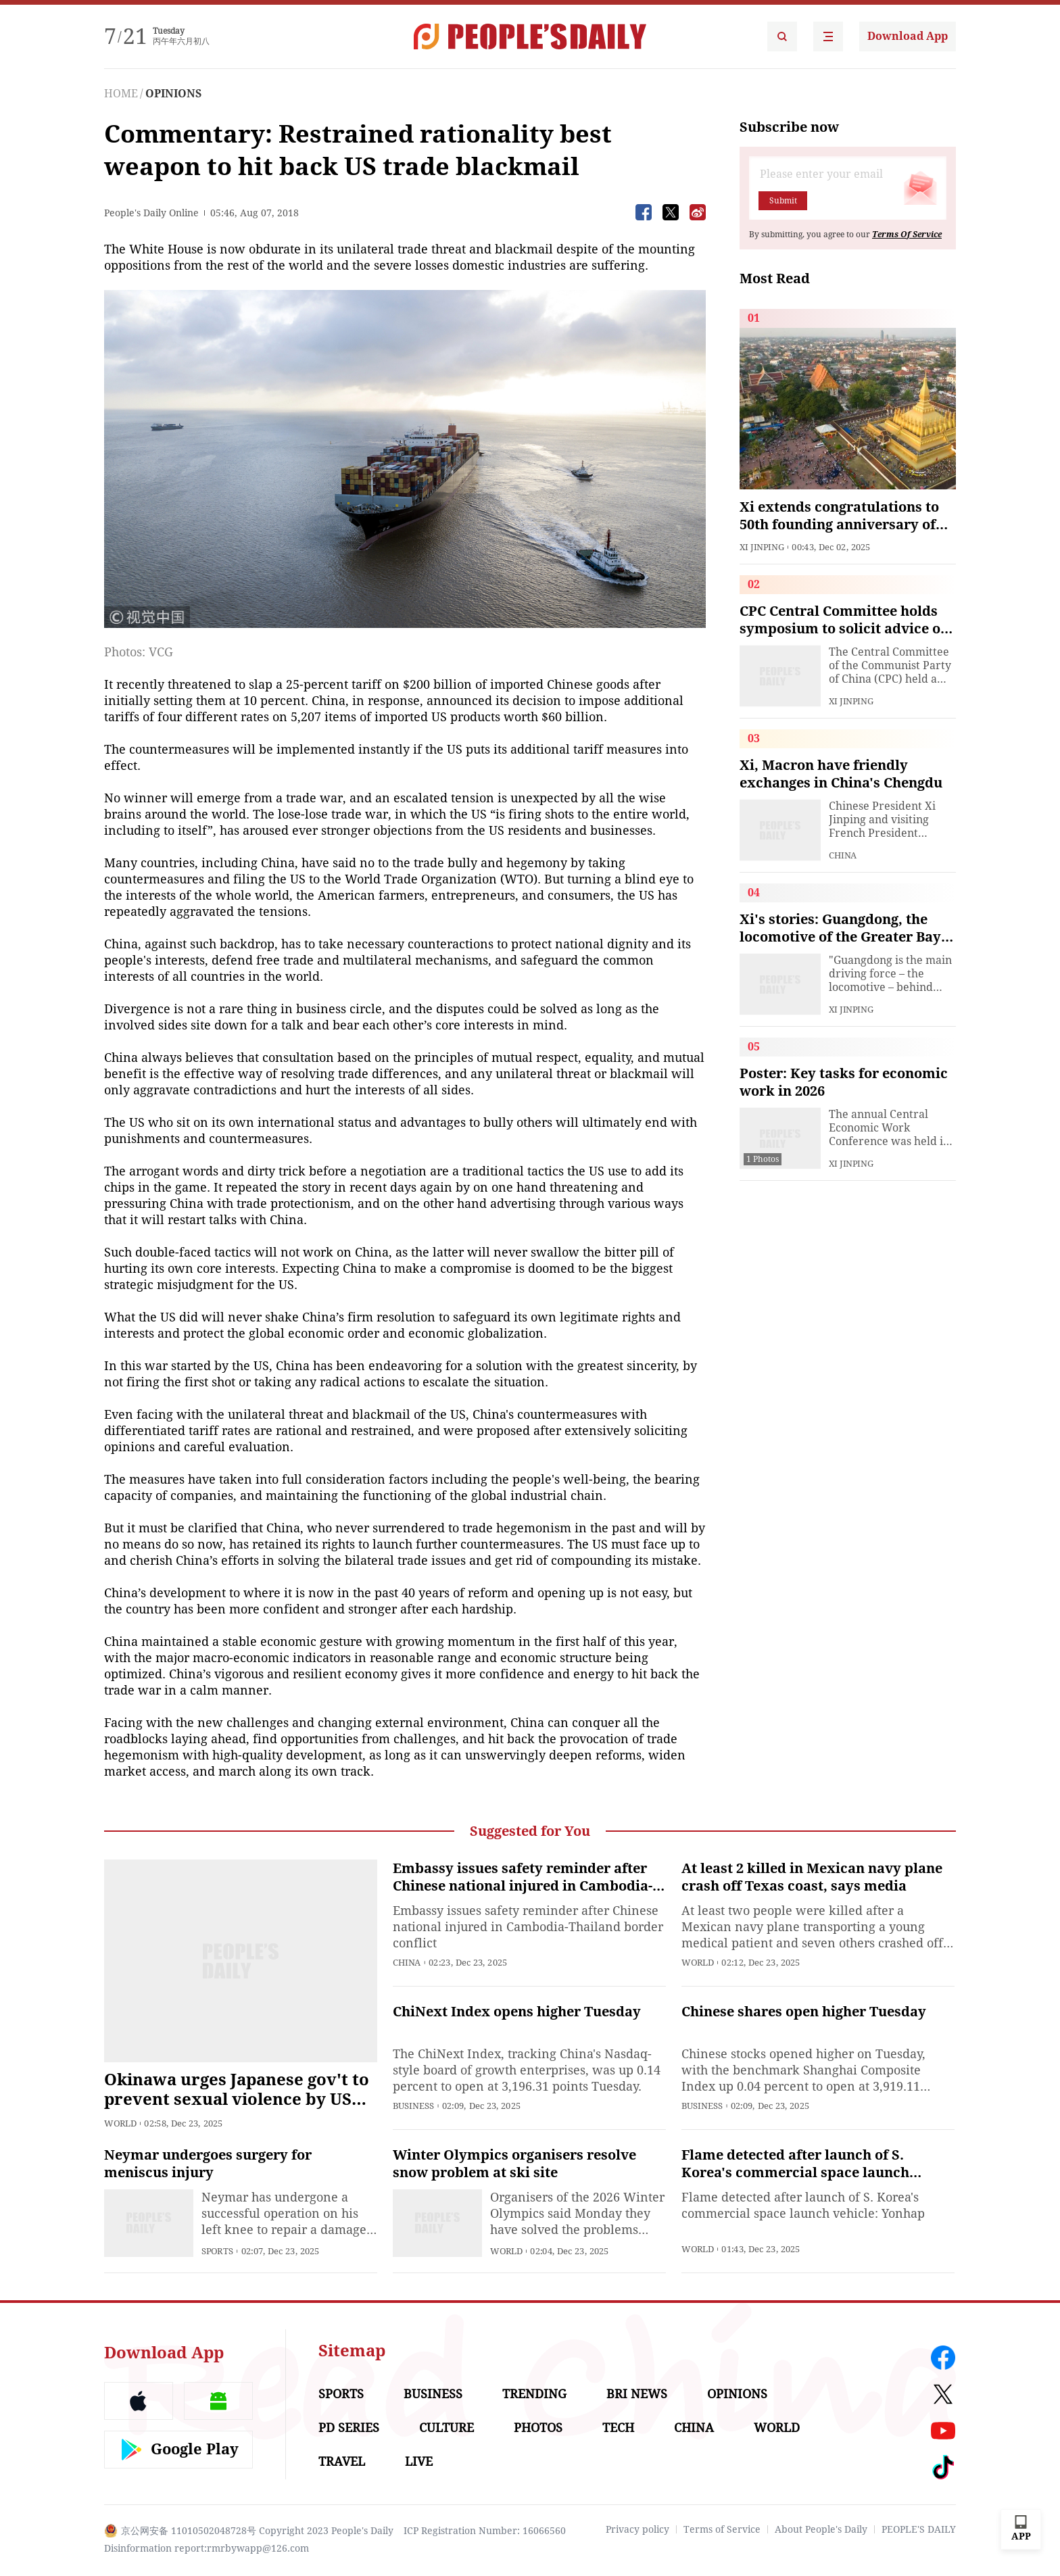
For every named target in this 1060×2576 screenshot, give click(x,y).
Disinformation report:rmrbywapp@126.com (206, 2548)
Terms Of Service (907, 234)
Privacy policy (637, 2529)
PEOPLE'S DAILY (919, 2529)
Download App (907, 36)
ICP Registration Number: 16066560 (485, 2530)
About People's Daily (821, 2529)
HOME (121, 93)
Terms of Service (722, 2529)
